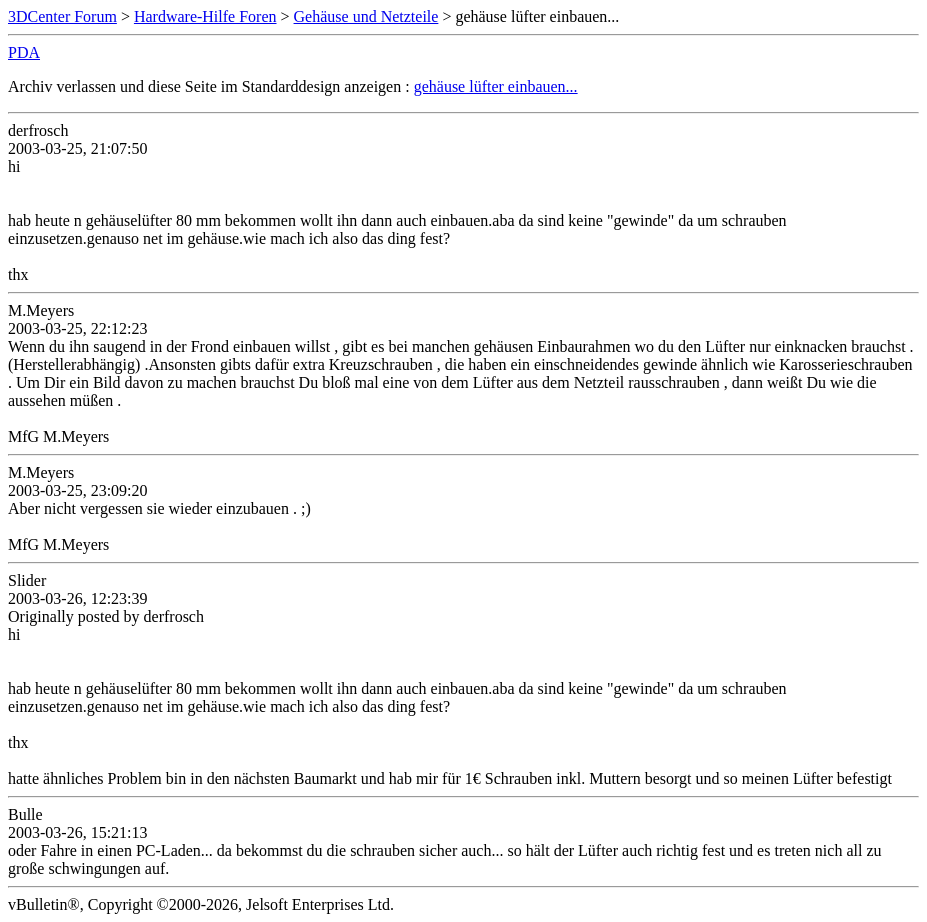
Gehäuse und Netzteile (366, 16)
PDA (24, 52)
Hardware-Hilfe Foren (205, 16)
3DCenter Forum (62, 16)
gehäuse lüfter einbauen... (496, 86)
